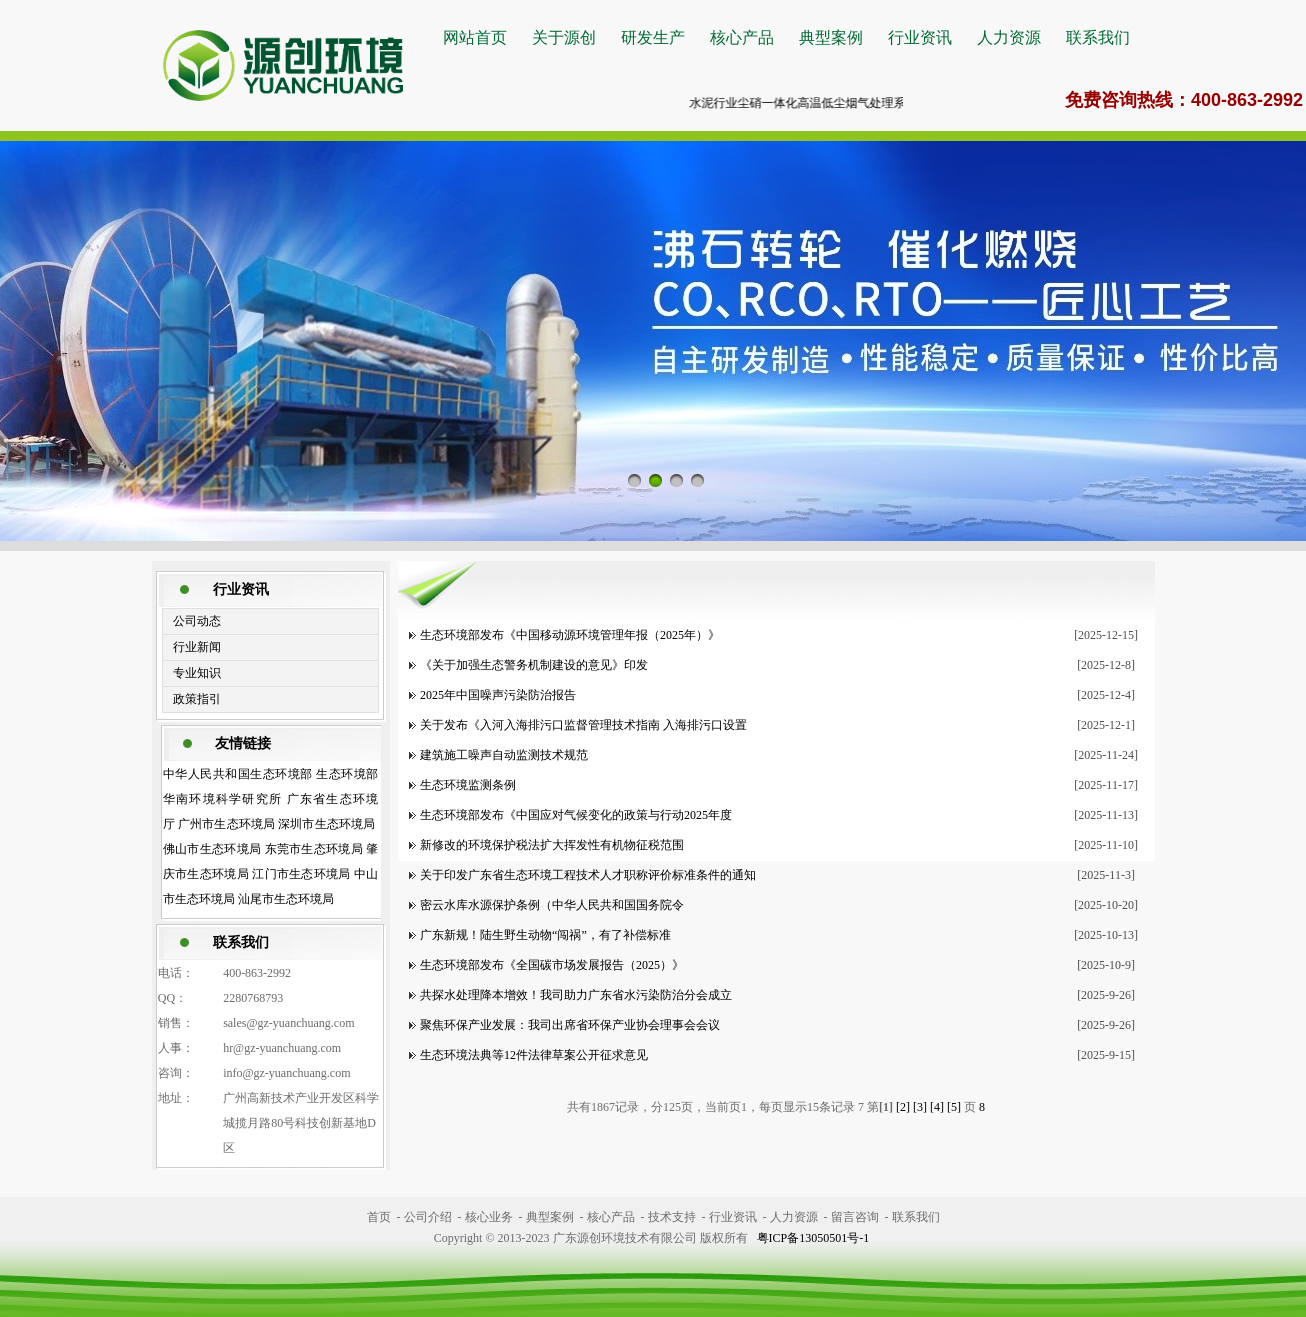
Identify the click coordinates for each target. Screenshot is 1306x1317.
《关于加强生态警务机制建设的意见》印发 (534, 665)
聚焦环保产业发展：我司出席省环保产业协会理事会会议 (570, 1025)
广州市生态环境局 (226, 824)
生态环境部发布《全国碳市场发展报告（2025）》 (552, 965)
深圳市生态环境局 (326, 824)
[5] (954, 1107)
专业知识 (197, 673)
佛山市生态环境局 (212, 849)
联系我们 (1098, 37)
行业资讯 (920, 37)
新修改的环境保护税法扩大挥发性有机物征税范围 (552, 845)
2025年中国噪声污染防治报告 (498, 695)
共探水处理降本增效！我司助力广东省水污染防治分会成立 (576, 995)
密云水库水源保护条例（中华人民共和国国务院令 (555, 905)
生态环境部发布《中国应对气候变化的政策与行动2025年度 (576, 815)
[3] (920, 1107)
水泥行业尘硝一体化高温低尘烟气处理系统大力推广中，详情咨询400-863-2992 (903, 103)
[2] (903, 1107)
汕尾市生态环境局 (286, 899)
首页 (379, 1217)
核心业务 (489, 1217)
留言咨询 (855, 1217)
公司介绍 (428, 1217)
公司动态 (197, 621)
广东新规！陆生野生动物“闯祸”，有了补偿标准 (545, 935)
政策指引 (197, 699)
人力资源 (1009, 37)
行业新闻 (197, 647)
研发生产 (653, 37)
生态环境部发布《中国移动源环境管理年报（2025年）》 (570, 635)
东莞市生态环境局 (314, 849)
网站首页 (475, 37)
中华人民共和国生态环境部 (238, 774)
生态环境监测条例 (468, 785)
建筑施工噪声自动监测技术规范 (504, 755)
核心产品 (742, 37)
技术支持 (672, 1217)
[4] (937, 1107)
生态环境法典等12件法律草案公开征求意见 (534, 1055)
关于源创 (564, 37)
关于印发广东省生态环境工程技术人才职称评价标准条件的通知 (588, 875)
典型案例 (831, 37)
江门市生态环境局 (301, 874)
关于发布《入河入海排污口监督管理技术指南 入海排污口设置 (583, 725)
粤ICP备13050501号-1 (813, 1238)
